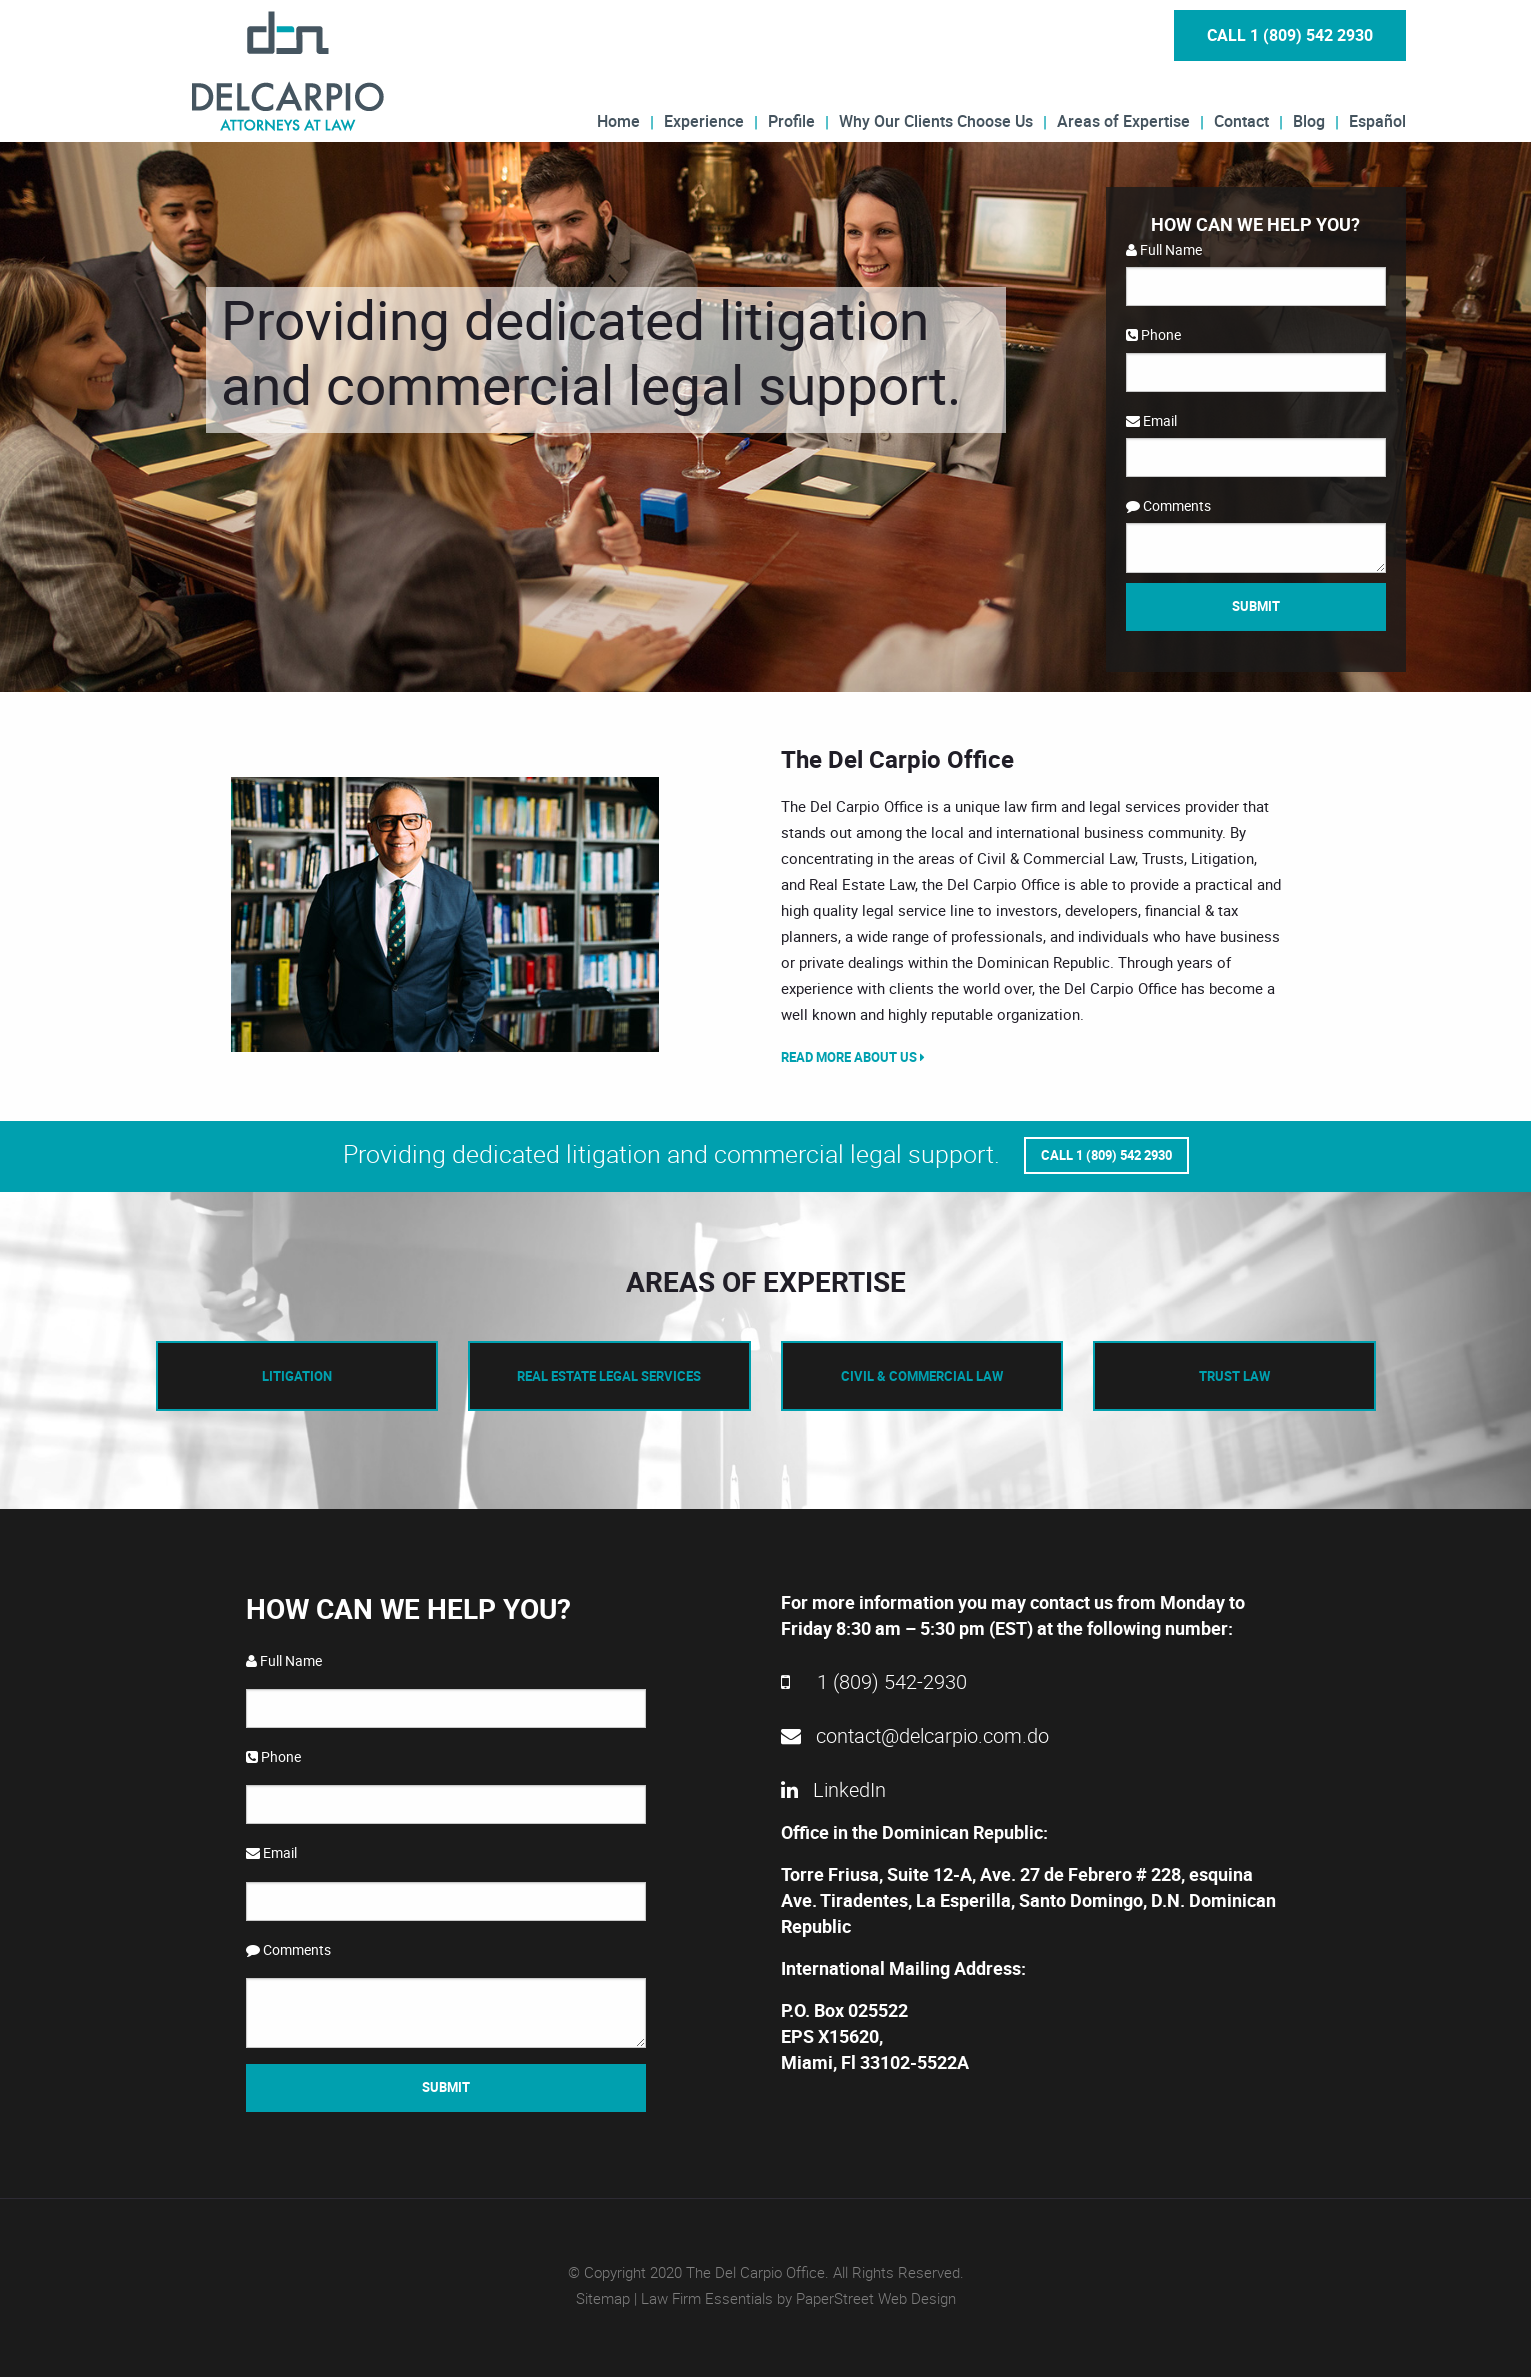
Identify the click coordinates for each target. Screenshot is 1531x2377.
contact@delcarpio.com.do (915, 1735)
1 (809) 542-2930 (874, 1681)
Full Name (1164, 249)
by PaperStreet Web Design (866, 2298)
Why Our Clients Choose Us (936, 119)
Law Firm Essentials (707, 2298)
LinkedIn (833, 1789)
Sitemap (603, 2298)
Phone (1153, 334)
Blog (1309, 119)
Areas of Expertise (1123, 119)
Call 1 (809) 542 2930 (1290, 35)
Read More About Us (853, 1057)
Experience (704, 119)
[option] (446, 914)
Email (1151, 420)
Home (618, 119)
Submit (1256, 606)
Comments (1168, 505)
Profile (791, 119)
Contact (1241, 119)
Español (1377, 119)
